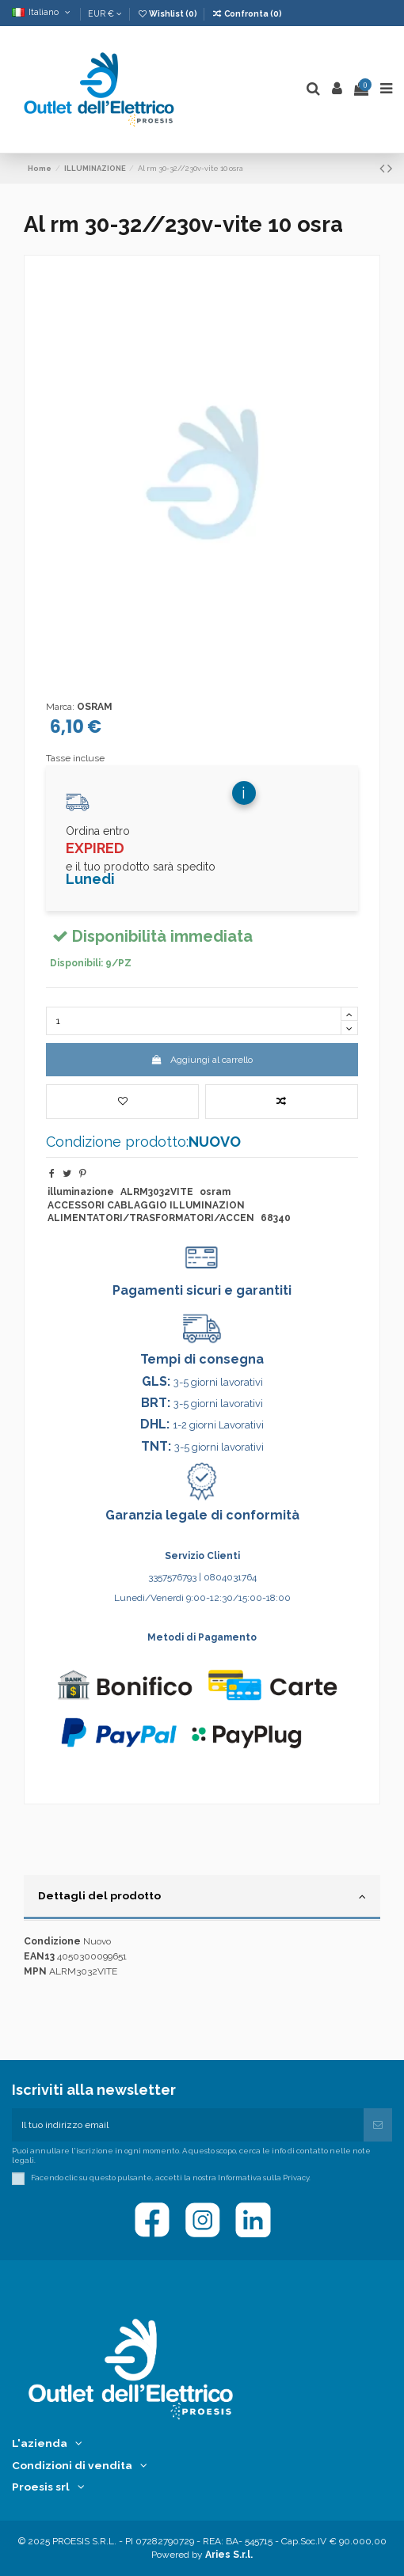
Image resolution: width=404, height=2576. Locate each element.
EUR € (105, 13)
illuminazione (81, 1191)
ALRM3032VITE (156, 1191)
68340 (276, 1218)
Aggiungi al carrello (202, 1059)
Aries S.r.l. (229, 2554)
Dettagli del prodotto (202, 1896)
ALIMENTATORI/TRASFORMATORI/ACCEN (151, 1218)
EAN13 (39, 1956)
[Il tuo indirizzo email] (188, 2125)
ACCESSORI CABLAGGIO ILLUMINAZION (146, 1205)
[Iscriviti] (378, 2125)
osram (215, 1191)
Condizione (52, 1941)
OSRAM (94, 706)
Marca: (60, 706)
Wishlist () (168, 13)
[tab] (202, 1898)
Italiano (42, 12)
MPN (35, 1971)
